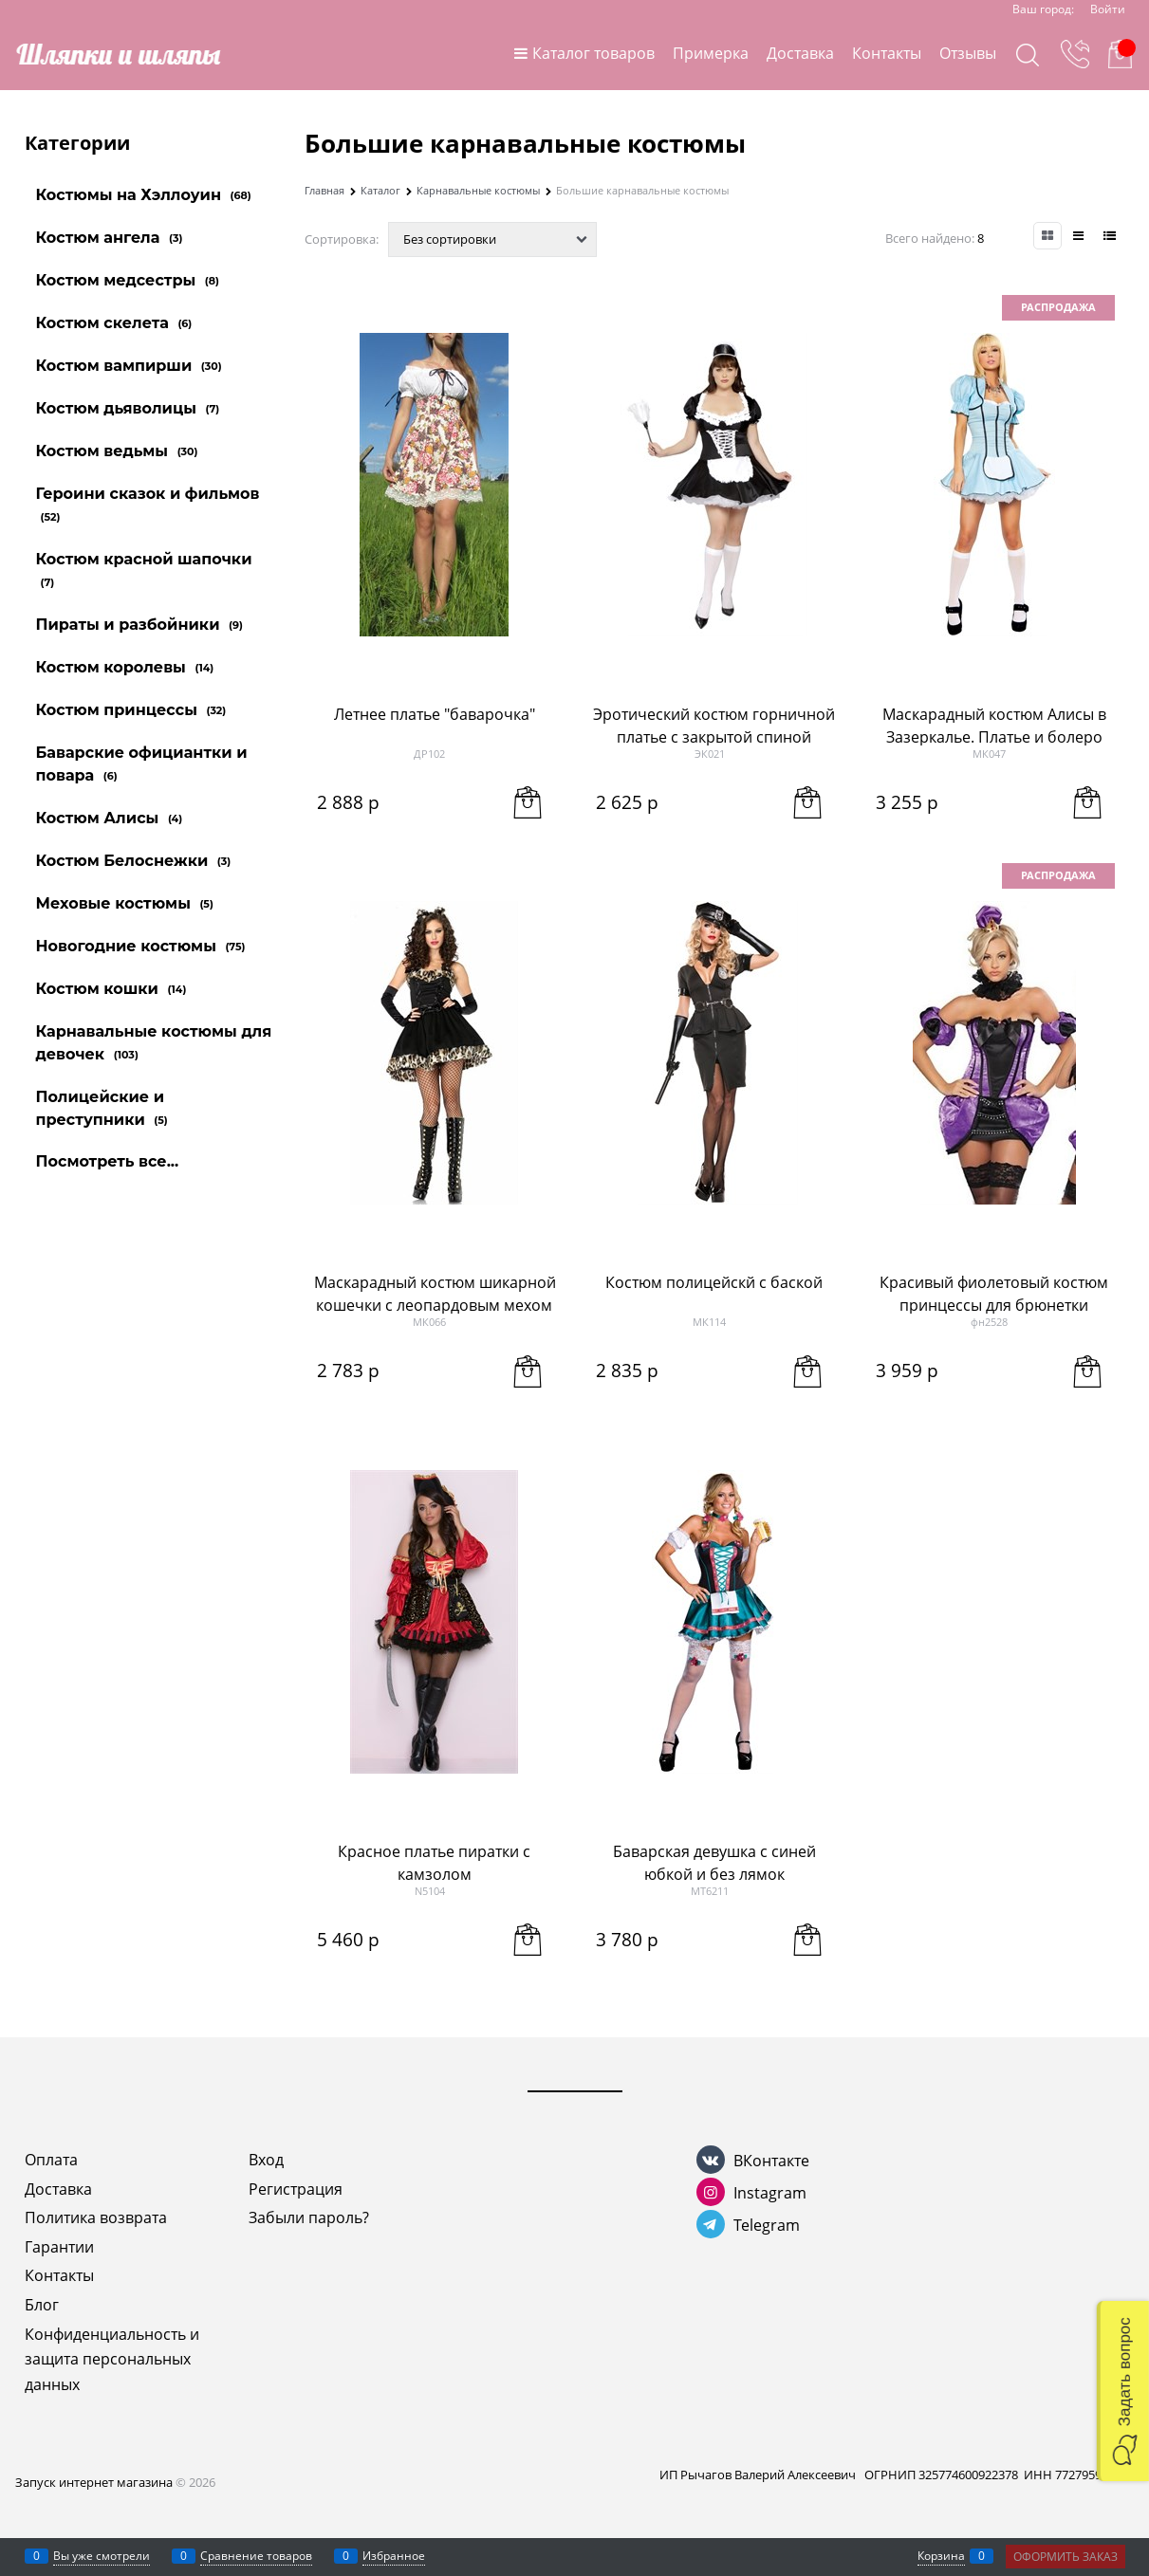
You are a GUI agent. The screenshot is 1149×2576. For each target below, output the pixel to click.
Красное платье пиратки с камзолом (434, 1863)
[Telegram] (710, 2224)
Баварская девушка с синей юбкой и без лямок (714, 1863)
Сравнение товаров (256, 2556)
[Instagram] (710, 2192)
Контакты (886, 53)
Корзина (941, 2556)
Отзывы (967, 53)
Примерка (711, 53)
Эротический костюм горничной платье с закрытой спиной (714, 725)
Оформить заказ (1065, 2556)
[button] (1123, 2391)
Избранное (393, 2556)
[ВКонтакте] (710, 2159)
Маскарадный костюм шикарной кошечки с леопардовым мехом (435, 1294)
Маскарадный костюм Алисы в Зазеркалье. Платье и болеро (994, 725)
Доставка (800, 53)
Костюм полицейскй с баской (714, 1282)
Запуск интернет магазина (94, 2482)
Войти (1107, 9)
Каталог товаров (593, 53)
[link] (1047, 235)
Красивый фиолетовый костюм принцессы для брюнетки (994, 1294)
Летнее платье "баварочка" (434, 714)
